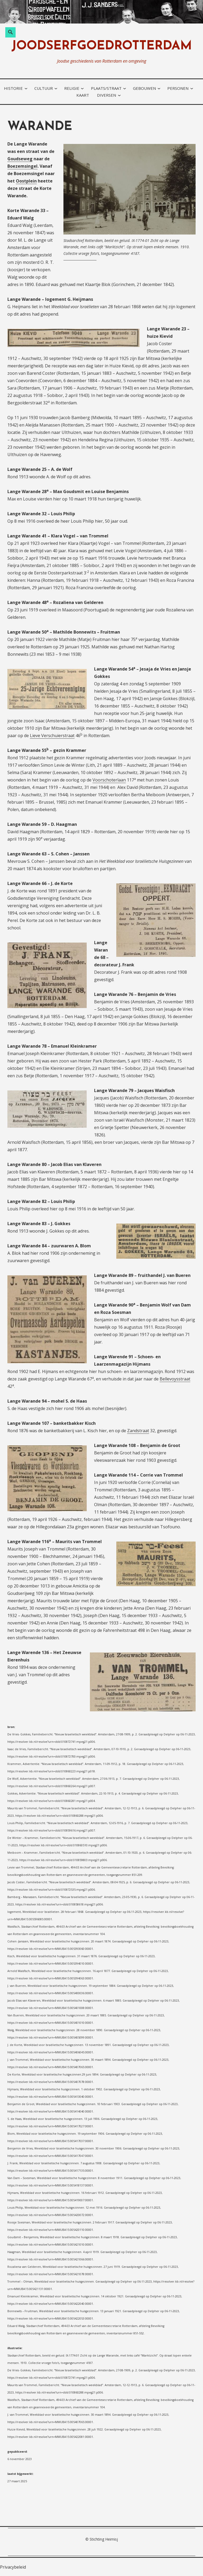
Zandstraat (138, 1431)
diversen (106, 95)
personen (177, 88)
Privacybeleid (13, 2567)
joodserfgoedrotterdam (101, 46)
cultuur (43, 88)
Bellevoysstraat (175, 1379)
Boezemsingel (22, 166)
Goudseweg (20, 159)
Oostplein (26, 181)
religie (71, 88)
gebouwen (144, 88)
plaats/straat (106, 88)
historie (13, 88)
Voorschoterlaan (109, 780)
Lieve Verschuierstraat (52, 735)
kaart (82, 95)
